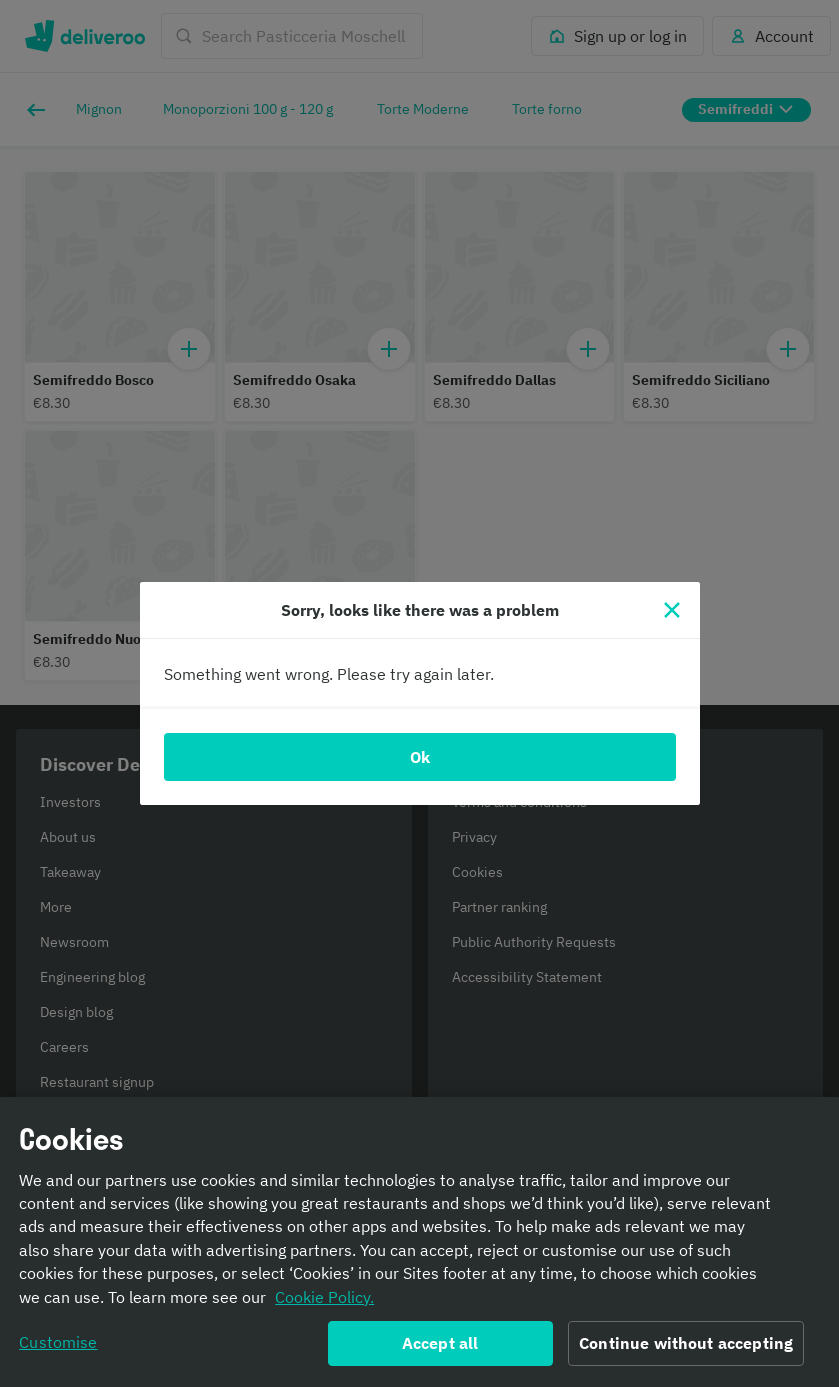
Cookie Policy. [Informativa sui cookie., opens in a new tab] (324, 1304)
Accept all (440, 1350)
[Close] (672, 610)
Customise (58, 1349)
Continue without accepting (686, 1350)
